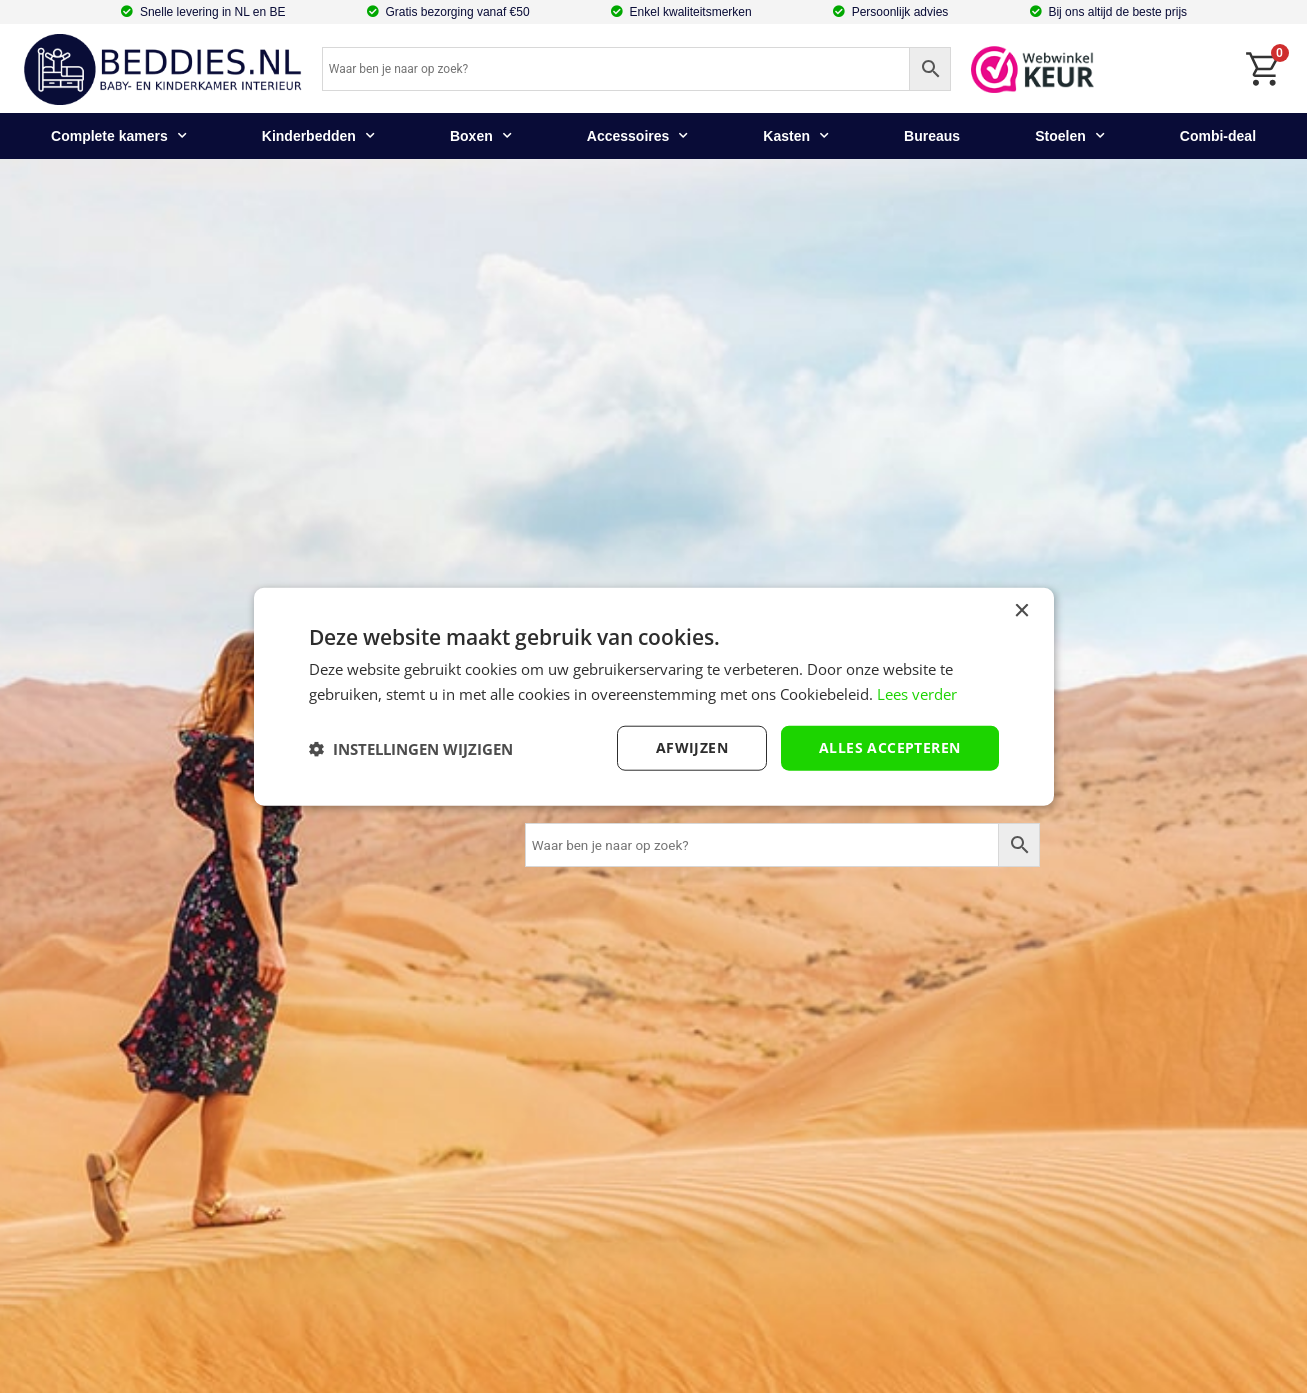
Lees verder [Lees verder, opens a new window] (917, 693)
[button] (411, 748)
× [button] (1021, 610)
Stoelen (1070, 136)
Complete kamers (119, 136)
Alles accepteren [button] (889, 747)
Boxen (481, 136)
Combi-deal (1218, 136)
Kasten (796, 136)
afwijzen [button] (692, 747)
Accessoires (638, 136)
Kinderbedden (318, 136)
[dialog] (654, 696)
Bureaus (932, 136)
